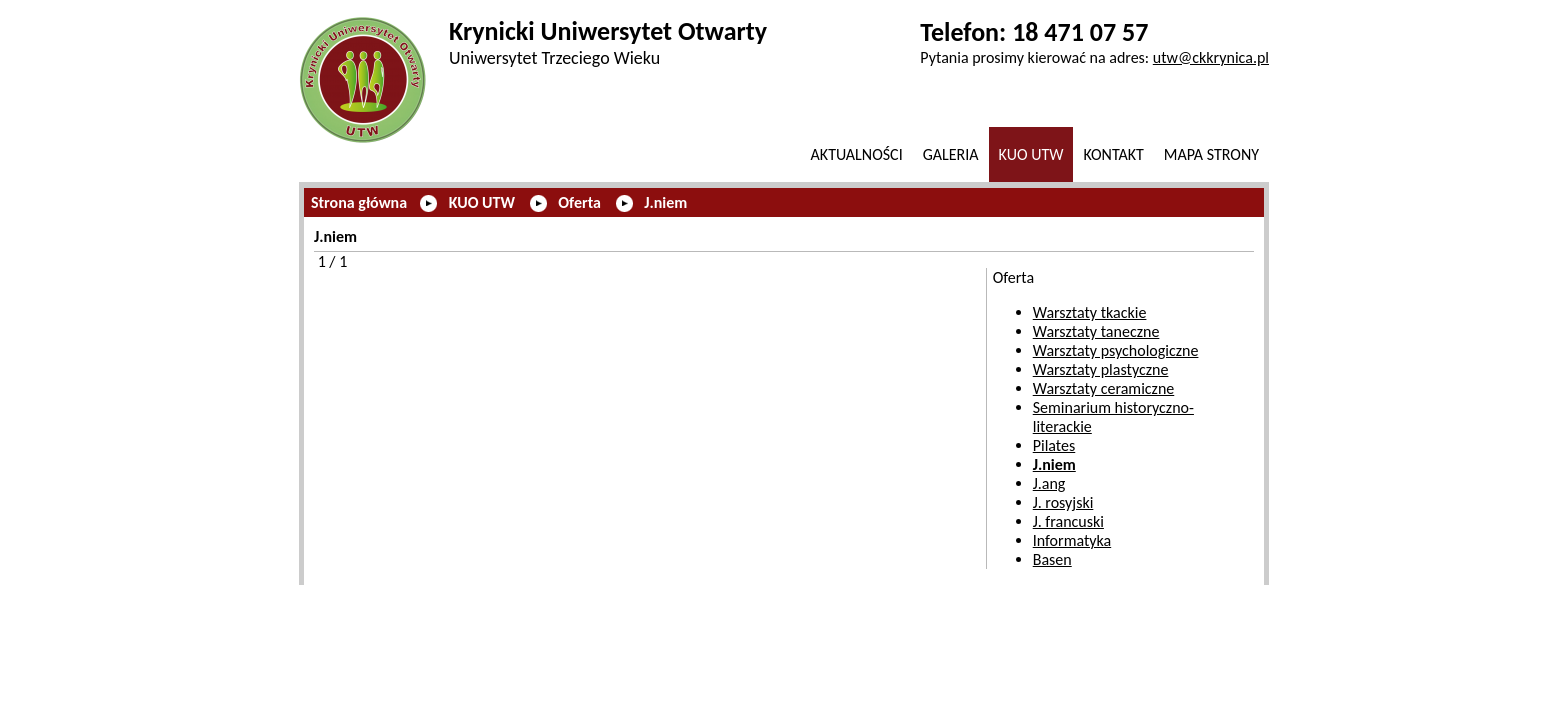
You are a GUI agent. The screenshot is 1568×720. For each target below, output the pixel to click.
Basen (1052, 559)
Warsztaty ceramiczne (1104, 388)
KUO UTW (1031, 154)
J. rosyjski (1063, 502)
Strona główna (359, 202)
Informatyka (1072, 540)
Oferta (579, 202)
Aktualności (857, 154)
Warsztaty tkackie (1090, 312)
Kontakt (1113, 154)
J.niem (665, 202)
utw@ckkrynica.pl (1211, 57)
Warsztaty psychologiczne (1116, 350)
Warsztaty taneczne (1096, 331)
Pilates (1054, 445)
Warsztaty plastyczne (1101, 369)
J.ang (1049, 483)
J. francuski (1068, 521)
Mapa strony (1211, 154)
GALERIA (951, 154)
